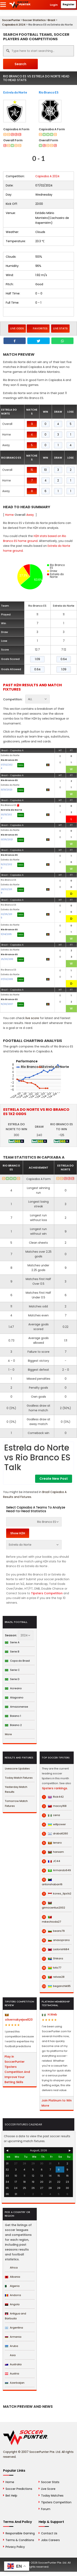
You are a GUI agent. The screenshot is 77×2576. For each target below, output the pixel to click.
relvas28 (53, 1977)
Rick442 (53, 1797)
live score (32, 1018)
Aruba (11, 2346)
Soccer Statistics (34, 20)
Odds (20, 765)
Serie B (12, 1651)
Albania (12, 2277)
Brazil (51, 20)
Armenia (13, 2337)
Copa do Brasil (17, 1661)
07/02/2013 (7, 979)
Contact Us (49, 2533)
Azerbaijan (14, 2383)
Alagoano (14, 1697)
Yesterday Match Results (16, 1789)
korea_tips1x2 (56, 1894)
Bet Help (11, 2496)
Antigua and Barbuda (15, 2316)
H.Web (49, 2014)
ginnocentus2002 (53, 1905)
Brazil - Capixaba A (12, 750)
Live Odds (17, 328)
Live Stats (60, 328)
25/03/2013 (7, 959)
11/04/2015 (6, 934)
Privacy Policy (15, 2547)
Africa (11, 2268)
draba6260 (55, 1834)
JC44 (51, 1861)
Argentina (14, 2328)
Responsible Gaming (20, 2533)
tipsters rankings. (55, 1788)
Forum (45, 2509)
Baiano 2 (13, 1725)
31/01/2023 (6, 789)
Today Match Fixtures (19, 1778)
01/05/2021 (7, 839)
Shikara (52, 1959)
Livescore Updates (17, 1768)
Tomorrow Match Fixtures (16, 1803)
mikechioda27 (51, 1919)
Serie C (12, 1670)
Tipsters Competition (47, 1593)
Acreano (13, 1688)
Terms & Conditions (20, 2540)
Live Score (48, 2489)
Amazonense (16, 1707)
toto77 (51, 1968)
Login (54, 5)
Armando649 (56, 1870)
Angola (12, 2304)
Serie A (12, 1642)
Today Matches (52, 2496)
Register (69, 4)
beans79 (53, 1931)
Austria (12, 2373)
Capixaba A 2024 (13, 25)
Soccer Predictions (19, 2489)
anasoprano (56, 1940)
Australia (13, 2364)
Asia (10, 2355)
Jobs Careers (50, 2540)
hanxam (53, 1852)
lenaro (52, 1843)
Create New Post (53, 1478)
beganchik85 (56, 1986)
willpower (54, 1824)
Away (30, 515)
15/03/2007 (7, 1004)
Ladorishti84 (55, 1949)
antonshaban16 (52, 1882)
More (8, 1734)
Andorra (13, 2295)
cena (51, 1815)
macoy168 (54, 1806)
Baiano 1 (13, 1716)
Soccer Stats (50, 2482)
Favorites (38, 328)
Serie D (12, 1679)
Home (9, 515)
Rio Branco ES (48, 92)
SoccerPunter (11, 20)
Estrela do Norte (15, 92)
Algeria (12, 2286)
